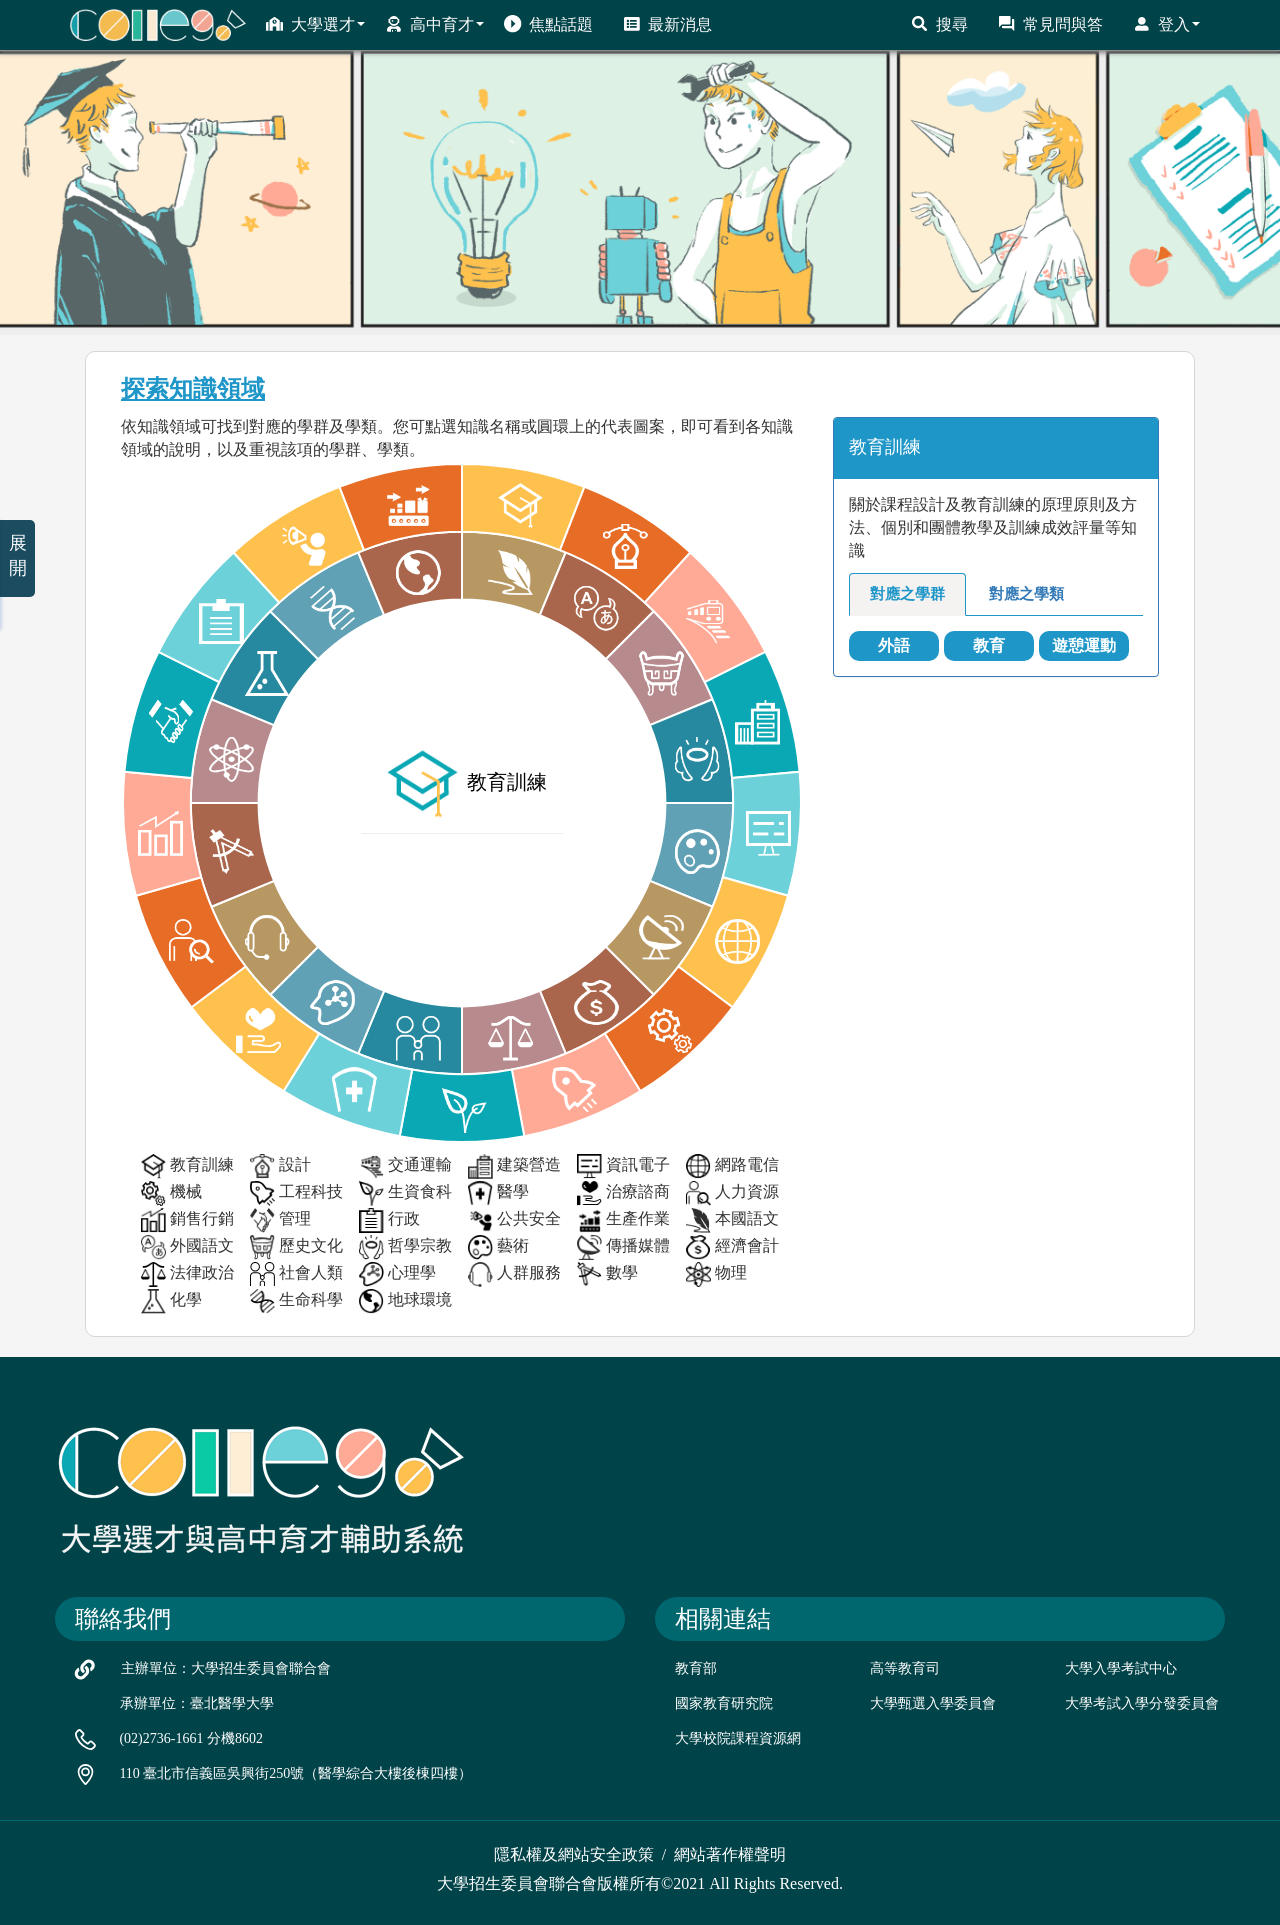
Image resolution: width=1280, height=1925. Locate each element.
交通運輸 (405, 1166)
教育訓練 (187, 1166)
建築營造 (514, 1166)
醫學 (498, 1193)
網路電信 (732, 1166)
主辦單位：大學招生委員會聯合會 (226, 1668)
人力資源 (732, 1193)
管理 (280, 1220)
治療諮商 (623, 1193)
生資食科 (405, 1193)
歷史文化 (296, 1247)
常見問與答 (1050, 24)
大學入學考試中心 (1121, 1668)
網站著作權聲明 (730, 1854)
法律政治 (187, 1274)
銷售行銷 (187, 1220)
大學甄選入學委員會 (933, 1703)
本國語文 (732, 1220)
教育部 (696, 1668)
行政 (389, 1220)
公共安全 (514, 1220)
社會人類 (296, 1274)
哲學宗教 (405, 1247)
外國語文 (187, 1247)
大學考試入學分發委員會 (1142, 1703)
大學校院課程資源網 (738, 1738)
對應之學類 (1026, 594)
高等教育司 (905, 1668)
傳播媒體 (623, 1247)
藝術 (498, 1247)
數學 (607, 1274)
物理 (716, 1274)
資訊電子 (623, 1166)
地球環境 (405, 1301)
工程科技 (296, 1193)
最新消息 (667, 24)
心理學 (397, 1274)
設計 (280, 1166)
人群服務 (514, 1274)
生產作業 (623, 1220)
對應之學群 (907, 594)
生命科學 (296, 1301)
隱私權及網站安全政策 (574, 1854)
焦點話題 (548, 24)
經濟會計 (732, 1247)
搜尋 (939, 24)
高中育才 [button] (434, 24)
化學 (171, 1301)
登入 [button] (1166, 24)
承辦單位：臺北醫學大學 (197, 1703)
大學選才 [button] (315, 24)
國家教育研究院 (724, 1703)
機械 (171, 1193)
